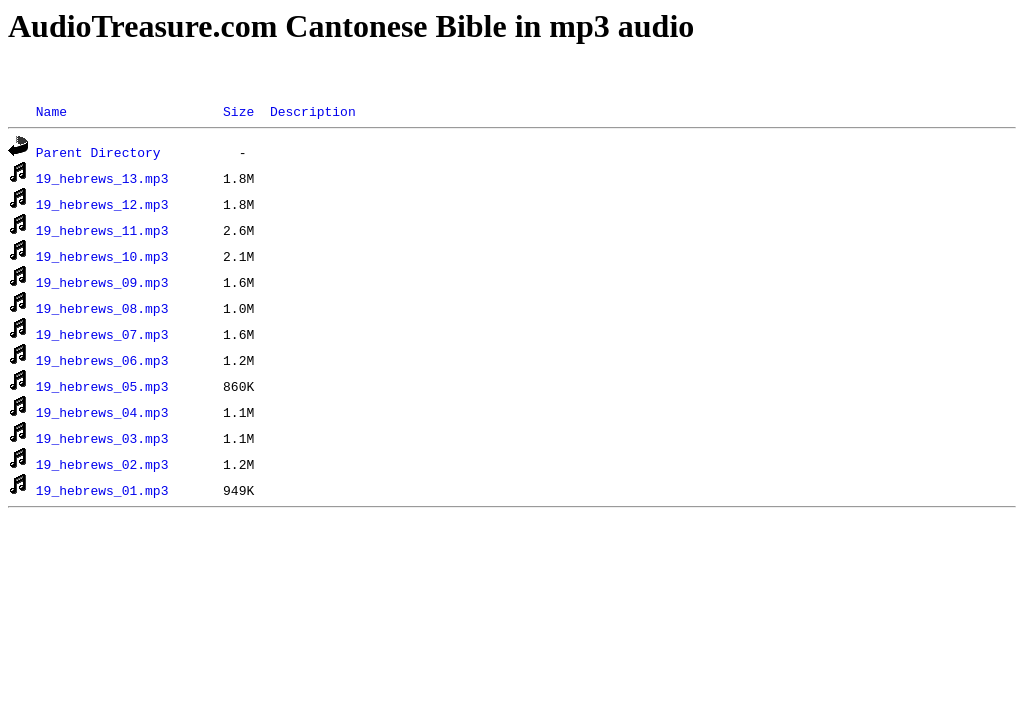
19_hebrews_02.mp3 (102, 464)
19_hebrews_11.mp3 (102, 230)
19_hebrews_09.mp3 (102, 282)
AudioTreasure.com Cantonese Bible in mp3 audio (351, 26)
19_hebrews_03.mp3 (102, 438)
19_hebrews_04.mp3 (102, 412)
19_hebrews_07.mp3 (102, 334)
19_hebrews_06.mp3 (102, 360)
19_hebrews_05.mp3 (102, 386)
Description (313, 111)
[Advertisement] (372, 73)
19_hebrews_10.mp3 (102, 256)
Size (238, 111)
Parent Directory (98, 152)
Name (51, 111)
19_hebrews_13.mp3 (102, 178)
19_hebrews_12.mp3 (102, 204)
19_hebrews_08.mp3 (102, 308)
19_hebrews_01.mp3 (102, 490)
